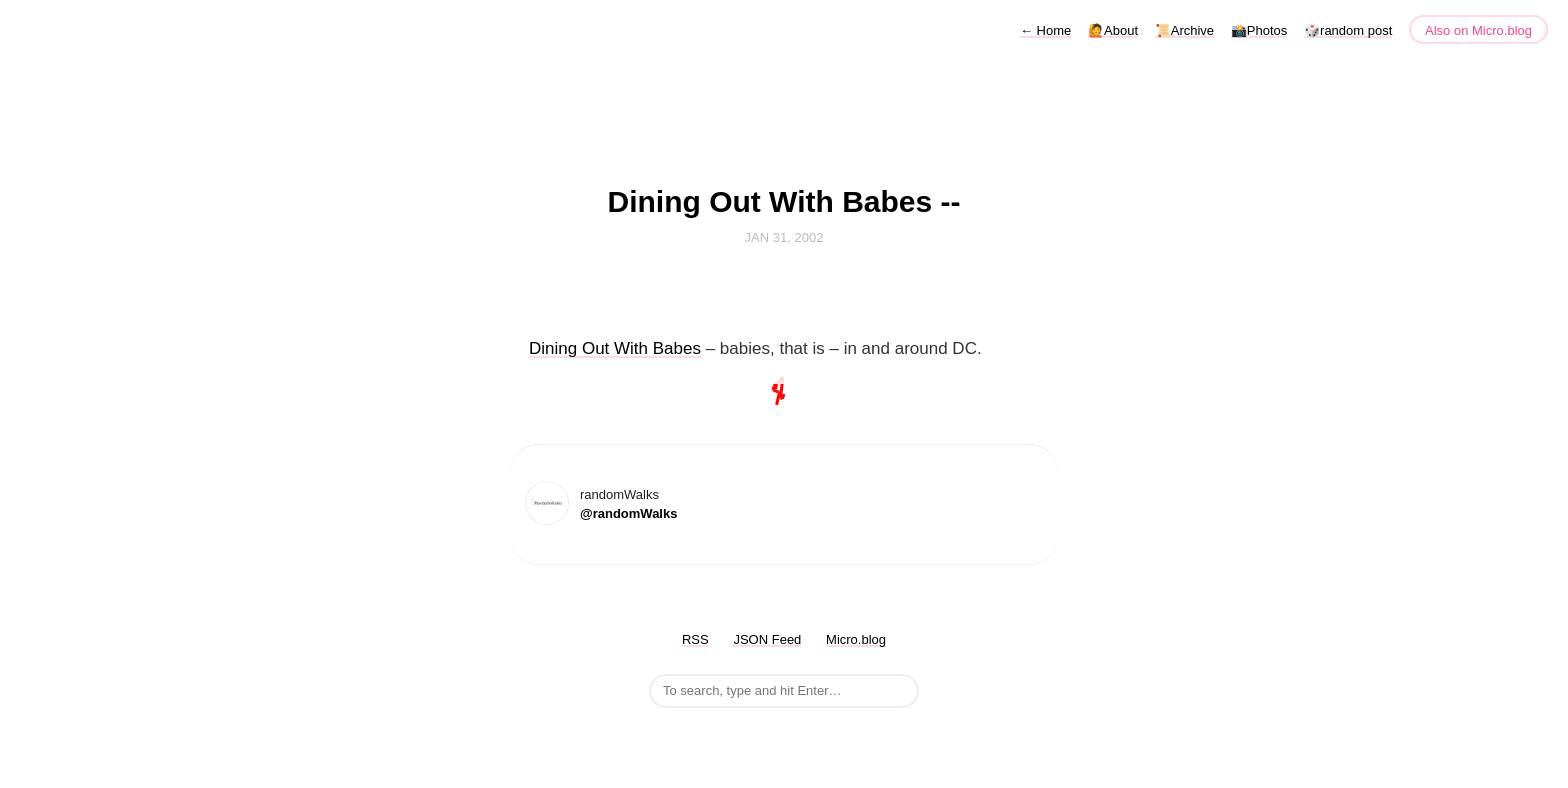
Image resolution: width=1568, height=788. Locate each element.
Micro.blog (856, 639)
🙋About (1113, 30)
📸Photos (1259, 30)
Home (1045, 30)
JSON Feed (767, 639)
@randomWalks (628, 513)
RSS (695, 639)
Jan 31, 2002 (784, 237)
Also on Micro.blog (1478, 30)
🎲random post (1348, 30)
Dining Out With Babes (615, 348)
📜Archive (1184, 30)
